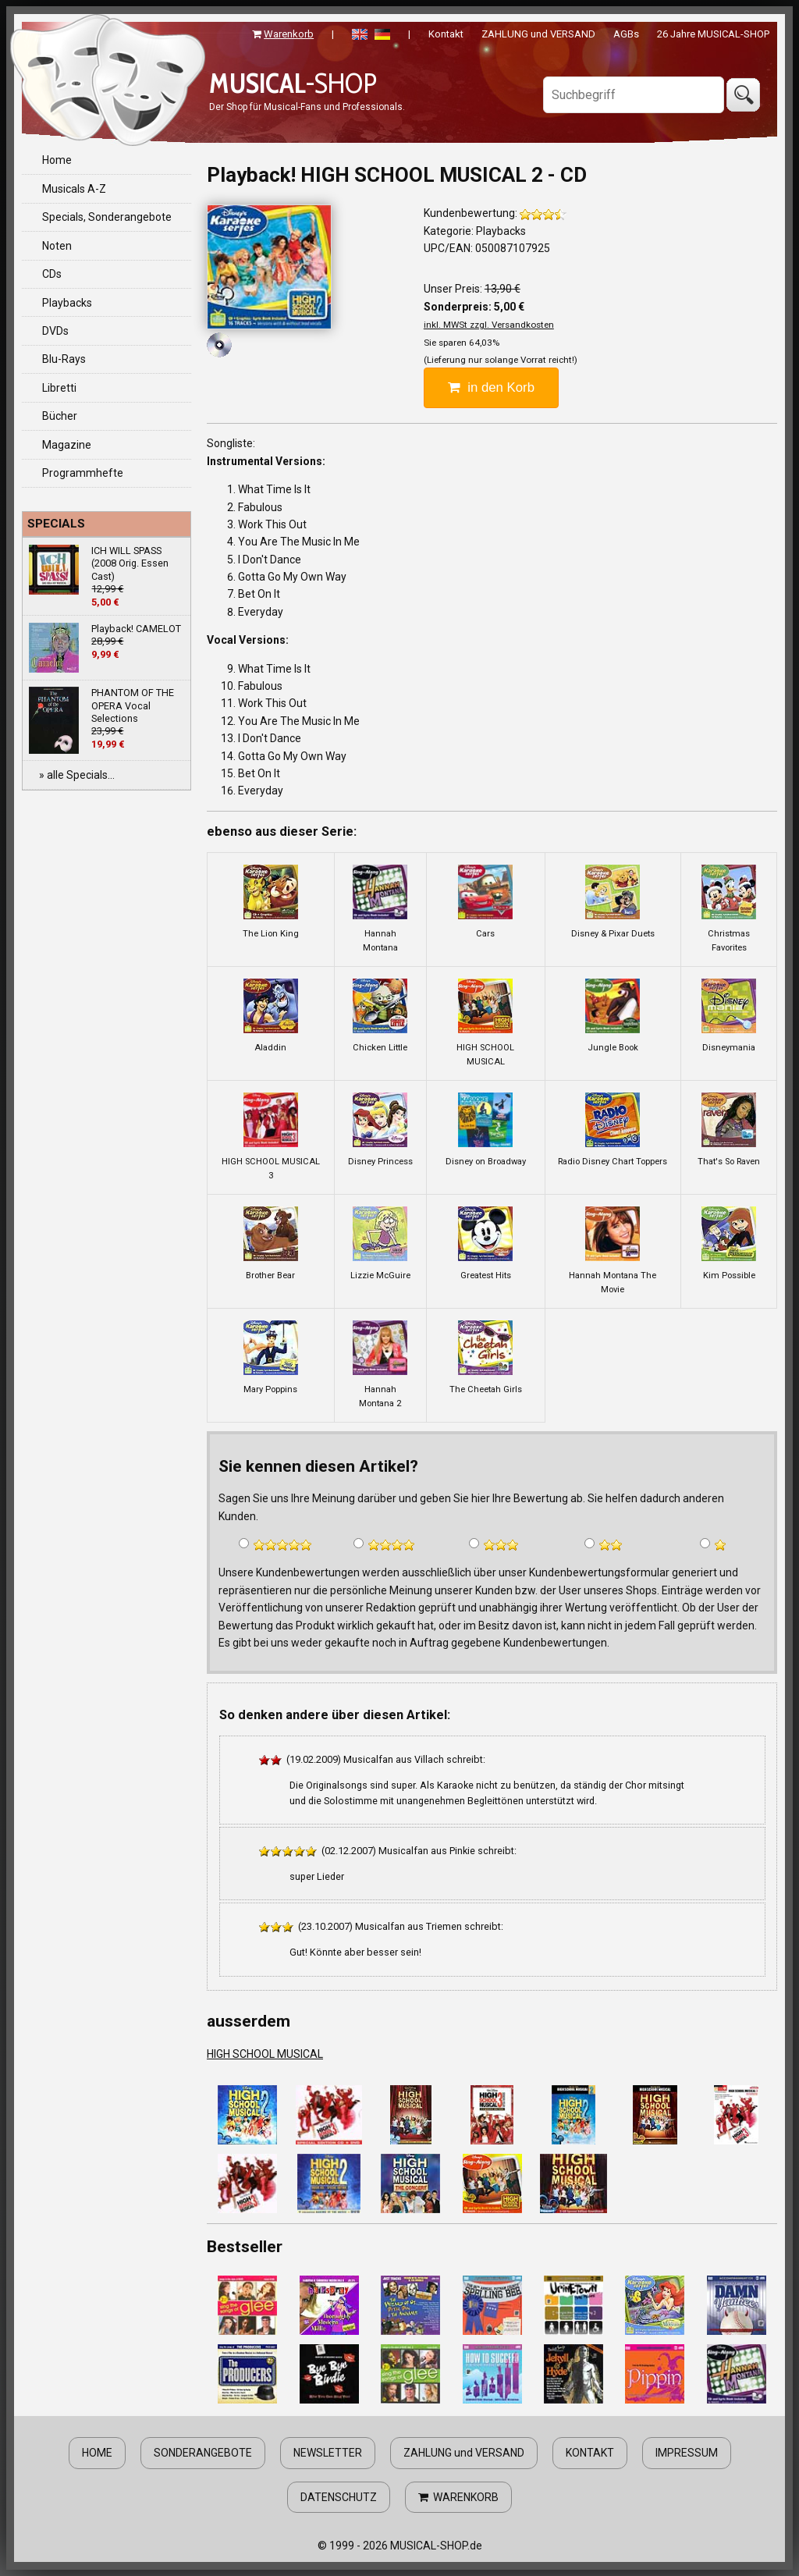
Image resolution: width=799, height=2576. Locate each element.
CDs (52, 274)
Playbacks (67, 303)
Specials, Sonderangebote (107, 217)
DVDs (55, 331)
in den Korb (491, 387)
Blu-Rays (64, 359)
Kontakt (445, 34)
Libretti (59, 388)
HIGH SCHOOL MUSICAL (265, 2054)
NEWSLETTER (327, 2452)
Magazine (66, 445)
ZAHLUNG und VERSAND (538, 34)
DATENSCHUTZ (338, 2497)
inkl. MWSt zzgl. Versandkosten (489, 324)
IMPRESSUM (686, 2452)
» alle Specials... (77, 775)
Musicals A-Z (74, 189)
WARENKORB (458, 2497)
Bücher (59, 416)
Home (57, 160)
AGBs (626, 34)
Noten (57, 246)
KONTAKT (590, 2452)
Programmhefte (82, 473)
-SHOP (293, 83)
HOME (97, 2452)
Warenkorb (289, 34)
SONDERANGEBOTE (203, 2452)
